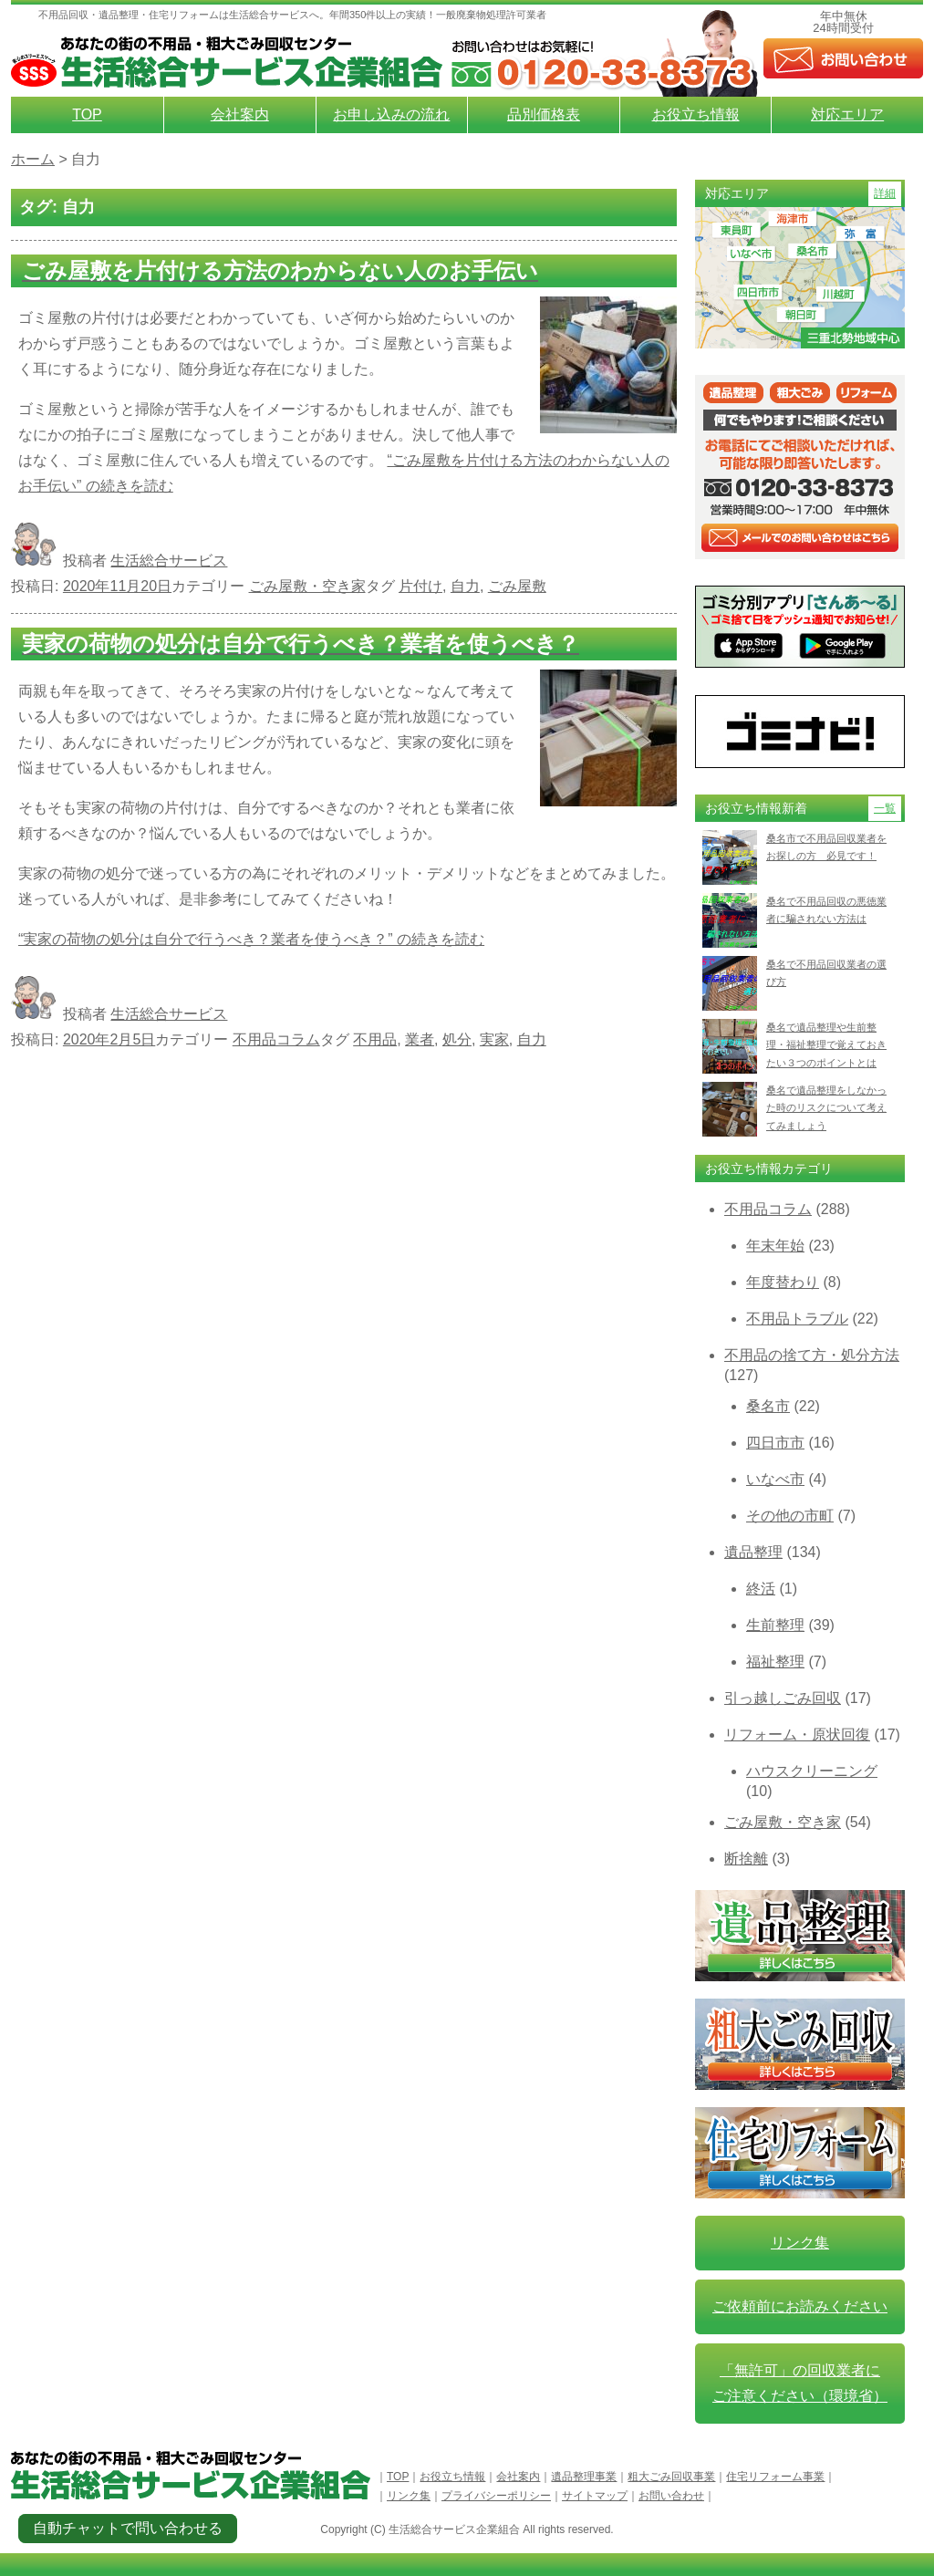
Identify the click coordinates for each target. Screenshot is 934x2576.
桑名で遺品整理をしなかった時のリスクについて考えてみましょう (826, 1108)
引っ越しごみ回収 (782, 1698)
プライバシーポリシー (496, 2495)
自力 (465, 586)
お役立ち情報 (696, 114)
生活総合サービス (168, 560)
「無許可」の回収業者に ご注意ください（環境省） (799, 2383)
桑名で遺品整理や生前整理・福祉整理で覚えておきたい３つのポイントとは (826, 1045)
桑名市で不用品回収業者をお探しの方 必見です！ (826, 847)
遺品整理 (753, 1552)
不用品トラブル (797, 1318)
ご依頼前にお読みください (799, 2306)
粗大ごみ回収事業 (671, 2476)
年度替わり (782, 1282)
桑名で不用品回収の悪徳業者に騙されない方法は (826, 910)
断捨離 (746, 1858)
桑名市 (768, 1406)
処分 (457, 1039)
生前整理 (775, 1625)
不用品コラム (276, 1039)
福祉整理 (775, 1661)
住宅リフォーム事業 (775, 2476)
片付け (420, 586)
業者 (419, 1039)
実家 (494, 1039)
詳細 (885, 193)
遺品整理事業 (584, 2476)
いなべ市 (775, 1479)
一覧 (885, 808)
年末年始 (775, 1245)
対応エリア (847, 114)
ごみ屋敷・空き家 (307, 586)
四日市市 (775, 1442)
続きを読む (251, 939)
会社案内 (240, 114)
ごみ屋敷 (517, 586)
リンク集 (800, 2242)
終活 (760, 1588)
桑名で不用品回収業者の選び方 (826, 973)
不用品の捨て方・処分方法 (811, 1355)
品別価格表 (543, 114)
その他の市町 (790, 1515)
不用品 (375, 1039)
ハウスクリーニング (811, 1771)
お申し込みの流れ (391, 114)
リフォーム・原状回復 (797, 1734)
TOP (87, 114)
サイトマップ (595, 2495)
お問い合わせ (671, 2495)
